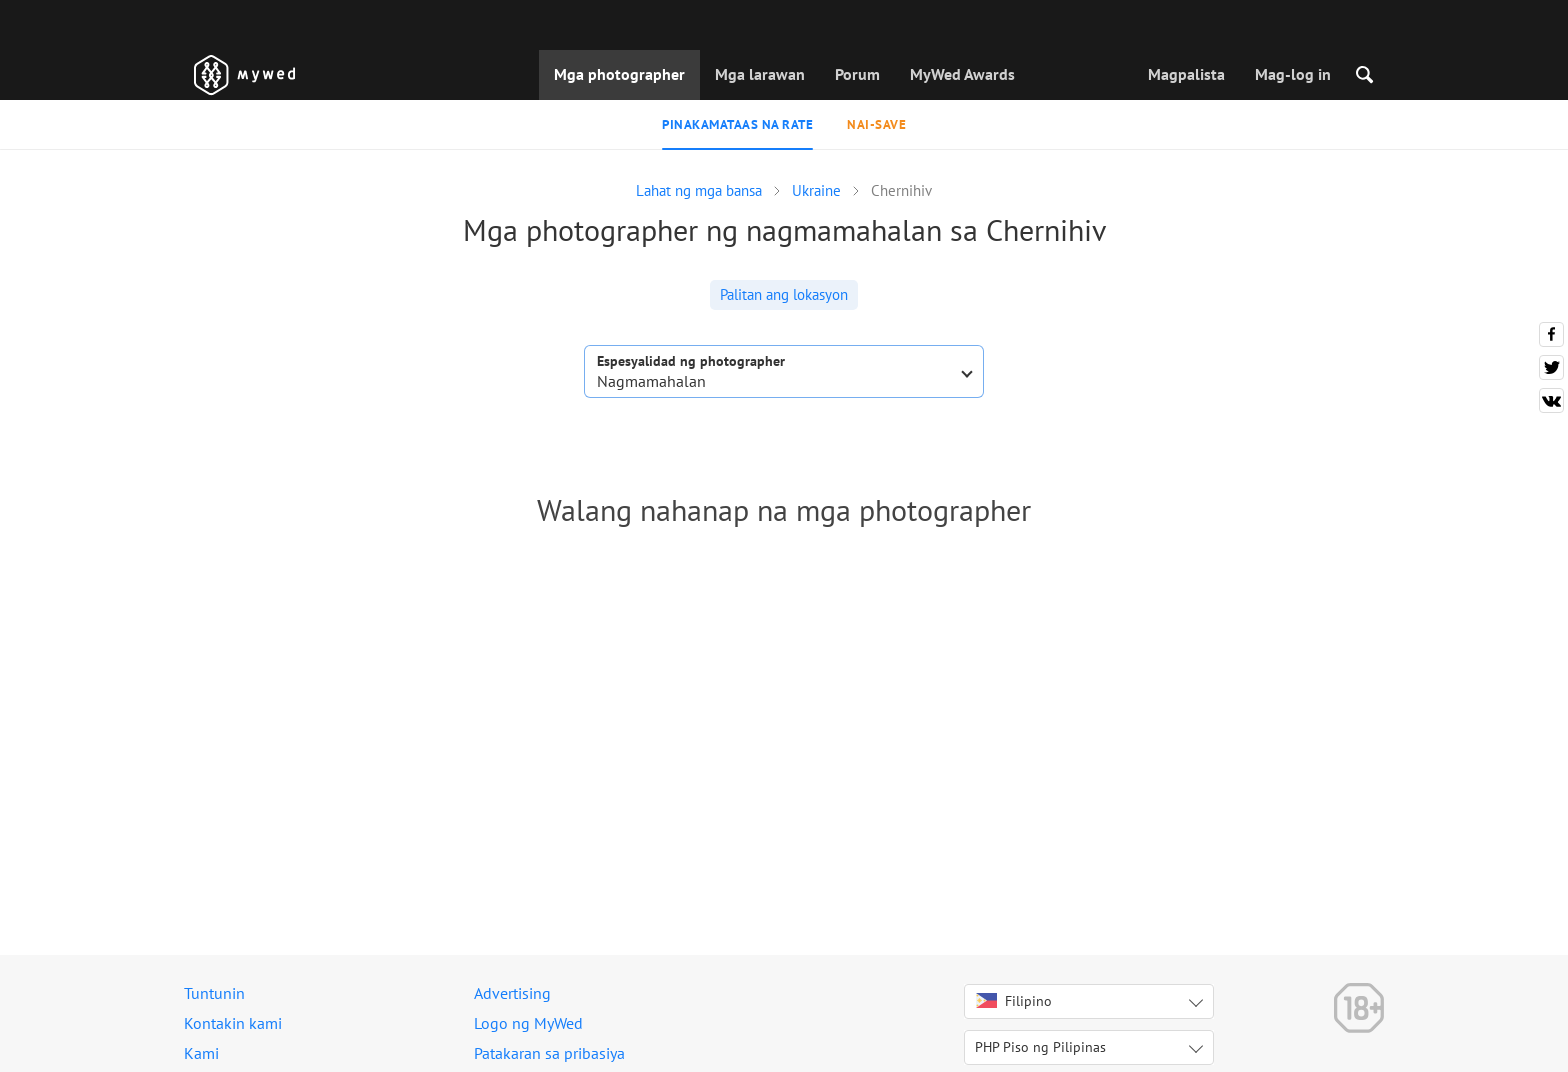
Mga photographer (619, 74)
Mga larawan (760, 74)
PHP (1040, 1047)
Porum (857, 74)
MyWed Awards (962, 74)
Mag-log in (1293, 74)
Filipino (1014, 1001)
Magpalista (1186, 74)
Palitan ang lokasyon (784, 294)
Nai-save (876, 124)
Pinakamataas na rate (737, 124)
